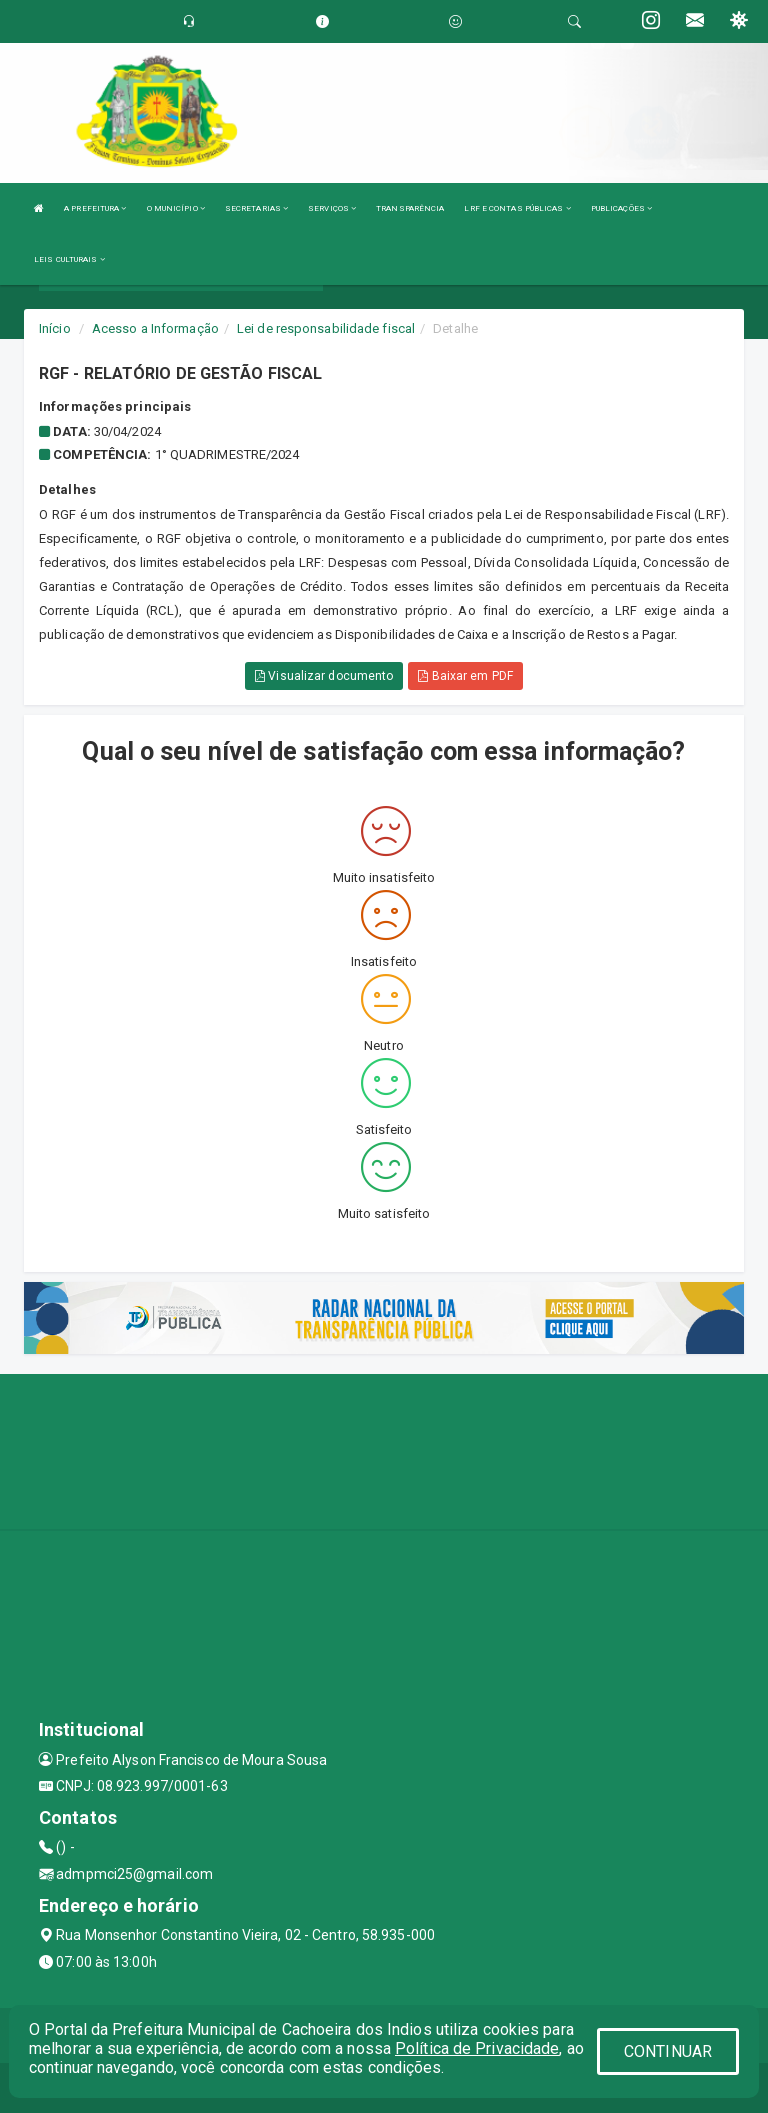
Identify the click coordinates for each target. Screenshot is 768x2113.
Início (55, 328)
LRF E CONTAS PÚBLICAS (517, 208)
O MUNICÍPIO (176, 208)
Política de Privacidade (477, 2048)
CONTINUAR (668, 2051)
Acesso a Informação (155, 328)
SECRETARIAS (256, 208)
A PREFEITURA (95, 208)
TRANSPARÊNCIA (410, 208)
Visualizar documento (324, 676)
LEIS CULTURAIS (69, 259)
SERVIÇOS (332, 208)
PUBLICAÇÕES (621, 208)
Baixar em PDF (465, 676)
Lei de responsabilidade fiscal (326, 328)
